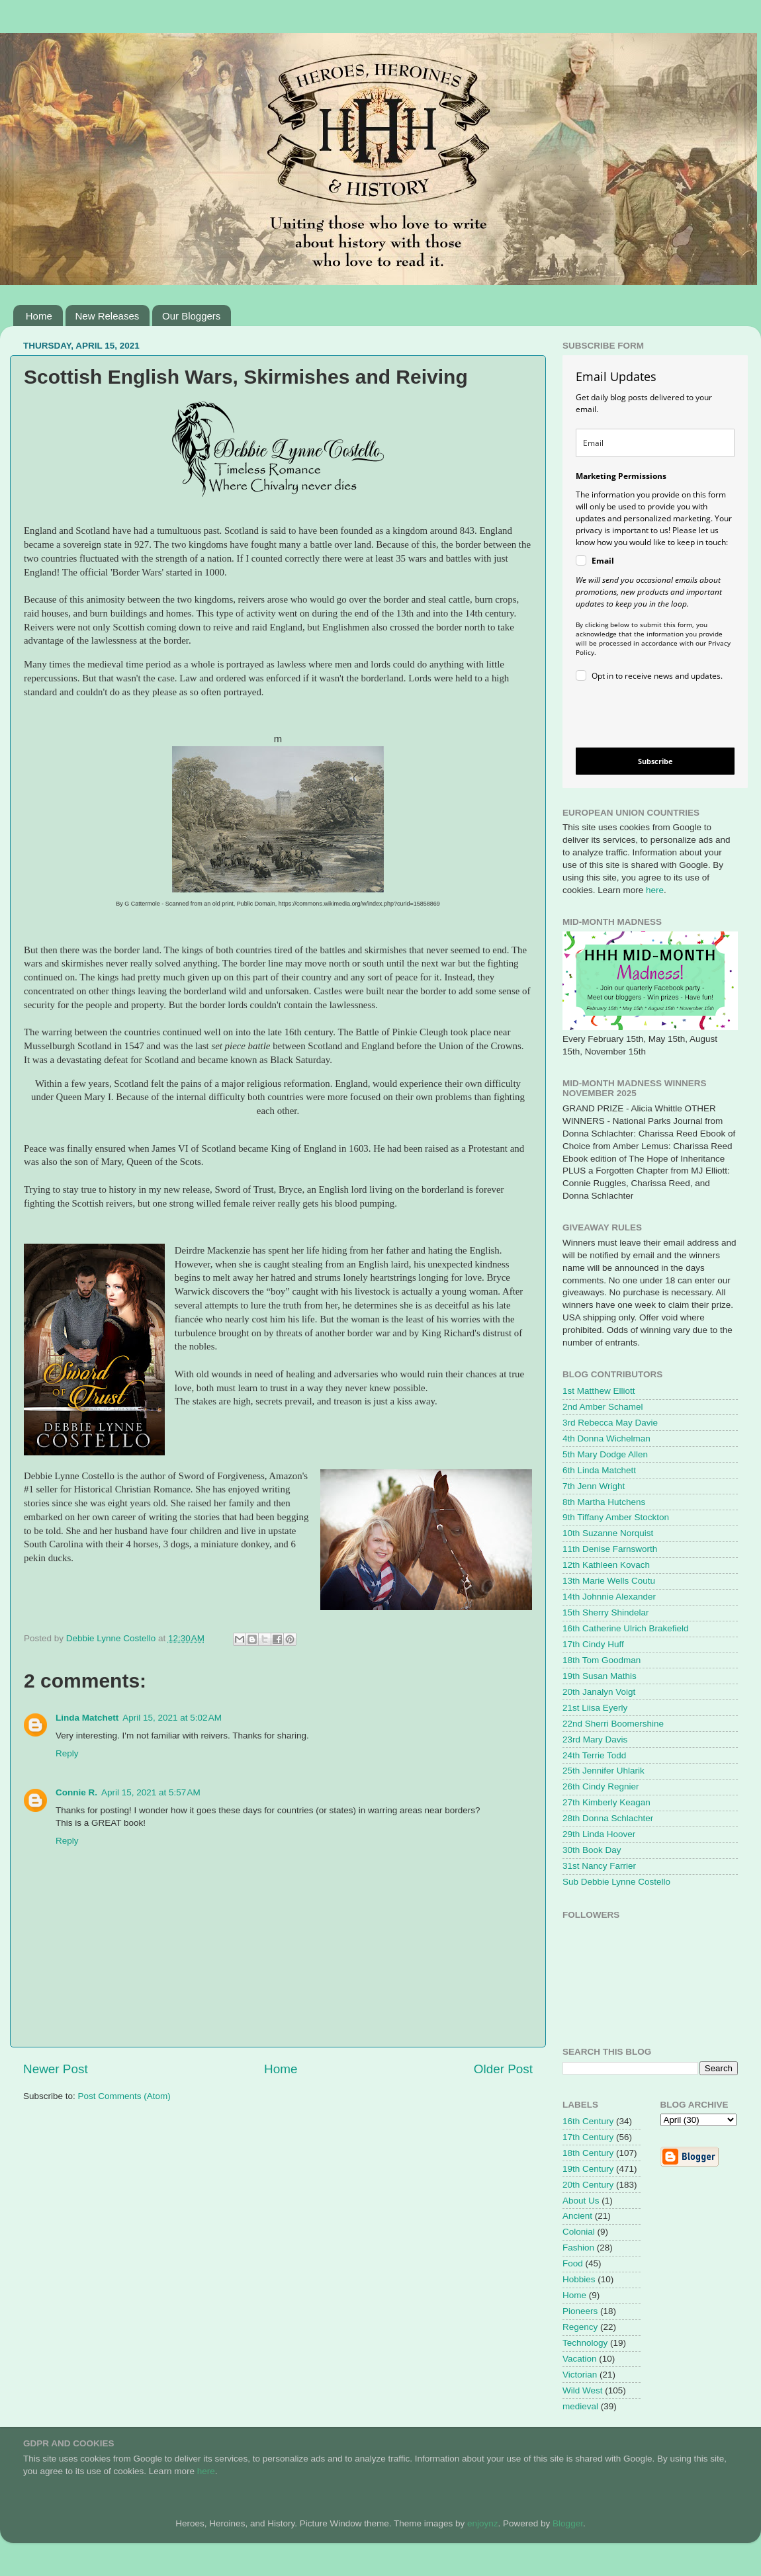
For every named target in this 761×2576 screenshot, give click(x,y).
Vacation (579, 2359)
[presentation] (644, 716)
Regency (580, 2327)
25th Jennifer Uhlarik (603, 1771)
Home (39, 316)
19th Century (587, 2169)
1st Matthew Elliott (598, 1391)
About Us (581, 2201)
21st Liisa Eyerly (594, 1708)
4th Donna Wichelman (606, 1438)
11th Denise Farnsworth (609, 1549)
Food (572, 2263)
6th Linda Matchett (599, 1470)
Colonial (578, 2232)
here (655, 890)
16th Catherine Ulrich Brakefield (625, 1628)
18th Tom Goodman (601, 1660)
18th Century (587, 2153)
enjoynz (482, 2523)
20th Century (587, 2185)
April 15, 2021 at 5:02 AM (172, 1718)
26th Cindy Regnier (600, 1786)
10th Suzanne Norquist (607, 1533)
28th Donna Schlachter (607, 1818)
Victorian (579, 2375)
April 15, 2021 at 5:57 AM (151, 1792)
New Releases (107, 316)
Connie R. (76, 1792)
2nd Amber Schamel (602, 1407)
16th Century (587, 2121)
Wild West (582, 2390)
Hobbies (579, 2279)
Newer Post (55, 2069)
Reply (67, 1753)
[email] (655, 443)
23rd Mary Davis (594, 1739)
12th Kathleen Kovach (606, 1565)
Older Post (503, 2069)
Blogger (568, 2523)
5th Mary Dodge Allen (605, 1454)
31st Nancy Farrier (599, 1866)
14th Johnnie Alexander (609, 1597)
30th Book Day (591, 1850)
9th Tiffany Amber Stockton (615, 1517)
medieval (580, 2406)
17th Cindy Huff (593, 1644)
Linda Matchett (87, 1718)
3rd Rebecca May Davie (610, 1423)
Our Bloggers (191, 316)
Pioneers (580, 2311)
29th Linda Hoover (598, 1834)
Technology (584, 2343)
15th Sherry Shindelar (605, 1612)
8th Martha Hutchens (603, 1502)
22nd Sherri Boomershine (613, 1724)
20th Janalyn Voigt (598, 1692)
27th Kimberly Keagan (606, 1802)
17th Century (587, 2137)
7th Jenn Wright (593, 1486)
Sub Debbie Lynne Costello (616, 1882)
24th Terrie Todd (594, 1755)
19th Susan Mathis (599, 1676)
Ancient (577, 2216)
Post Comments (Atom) (124, 2096)
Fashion (578, 2248)
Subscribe (655, 761)
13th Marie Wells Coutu (608, 1581)
